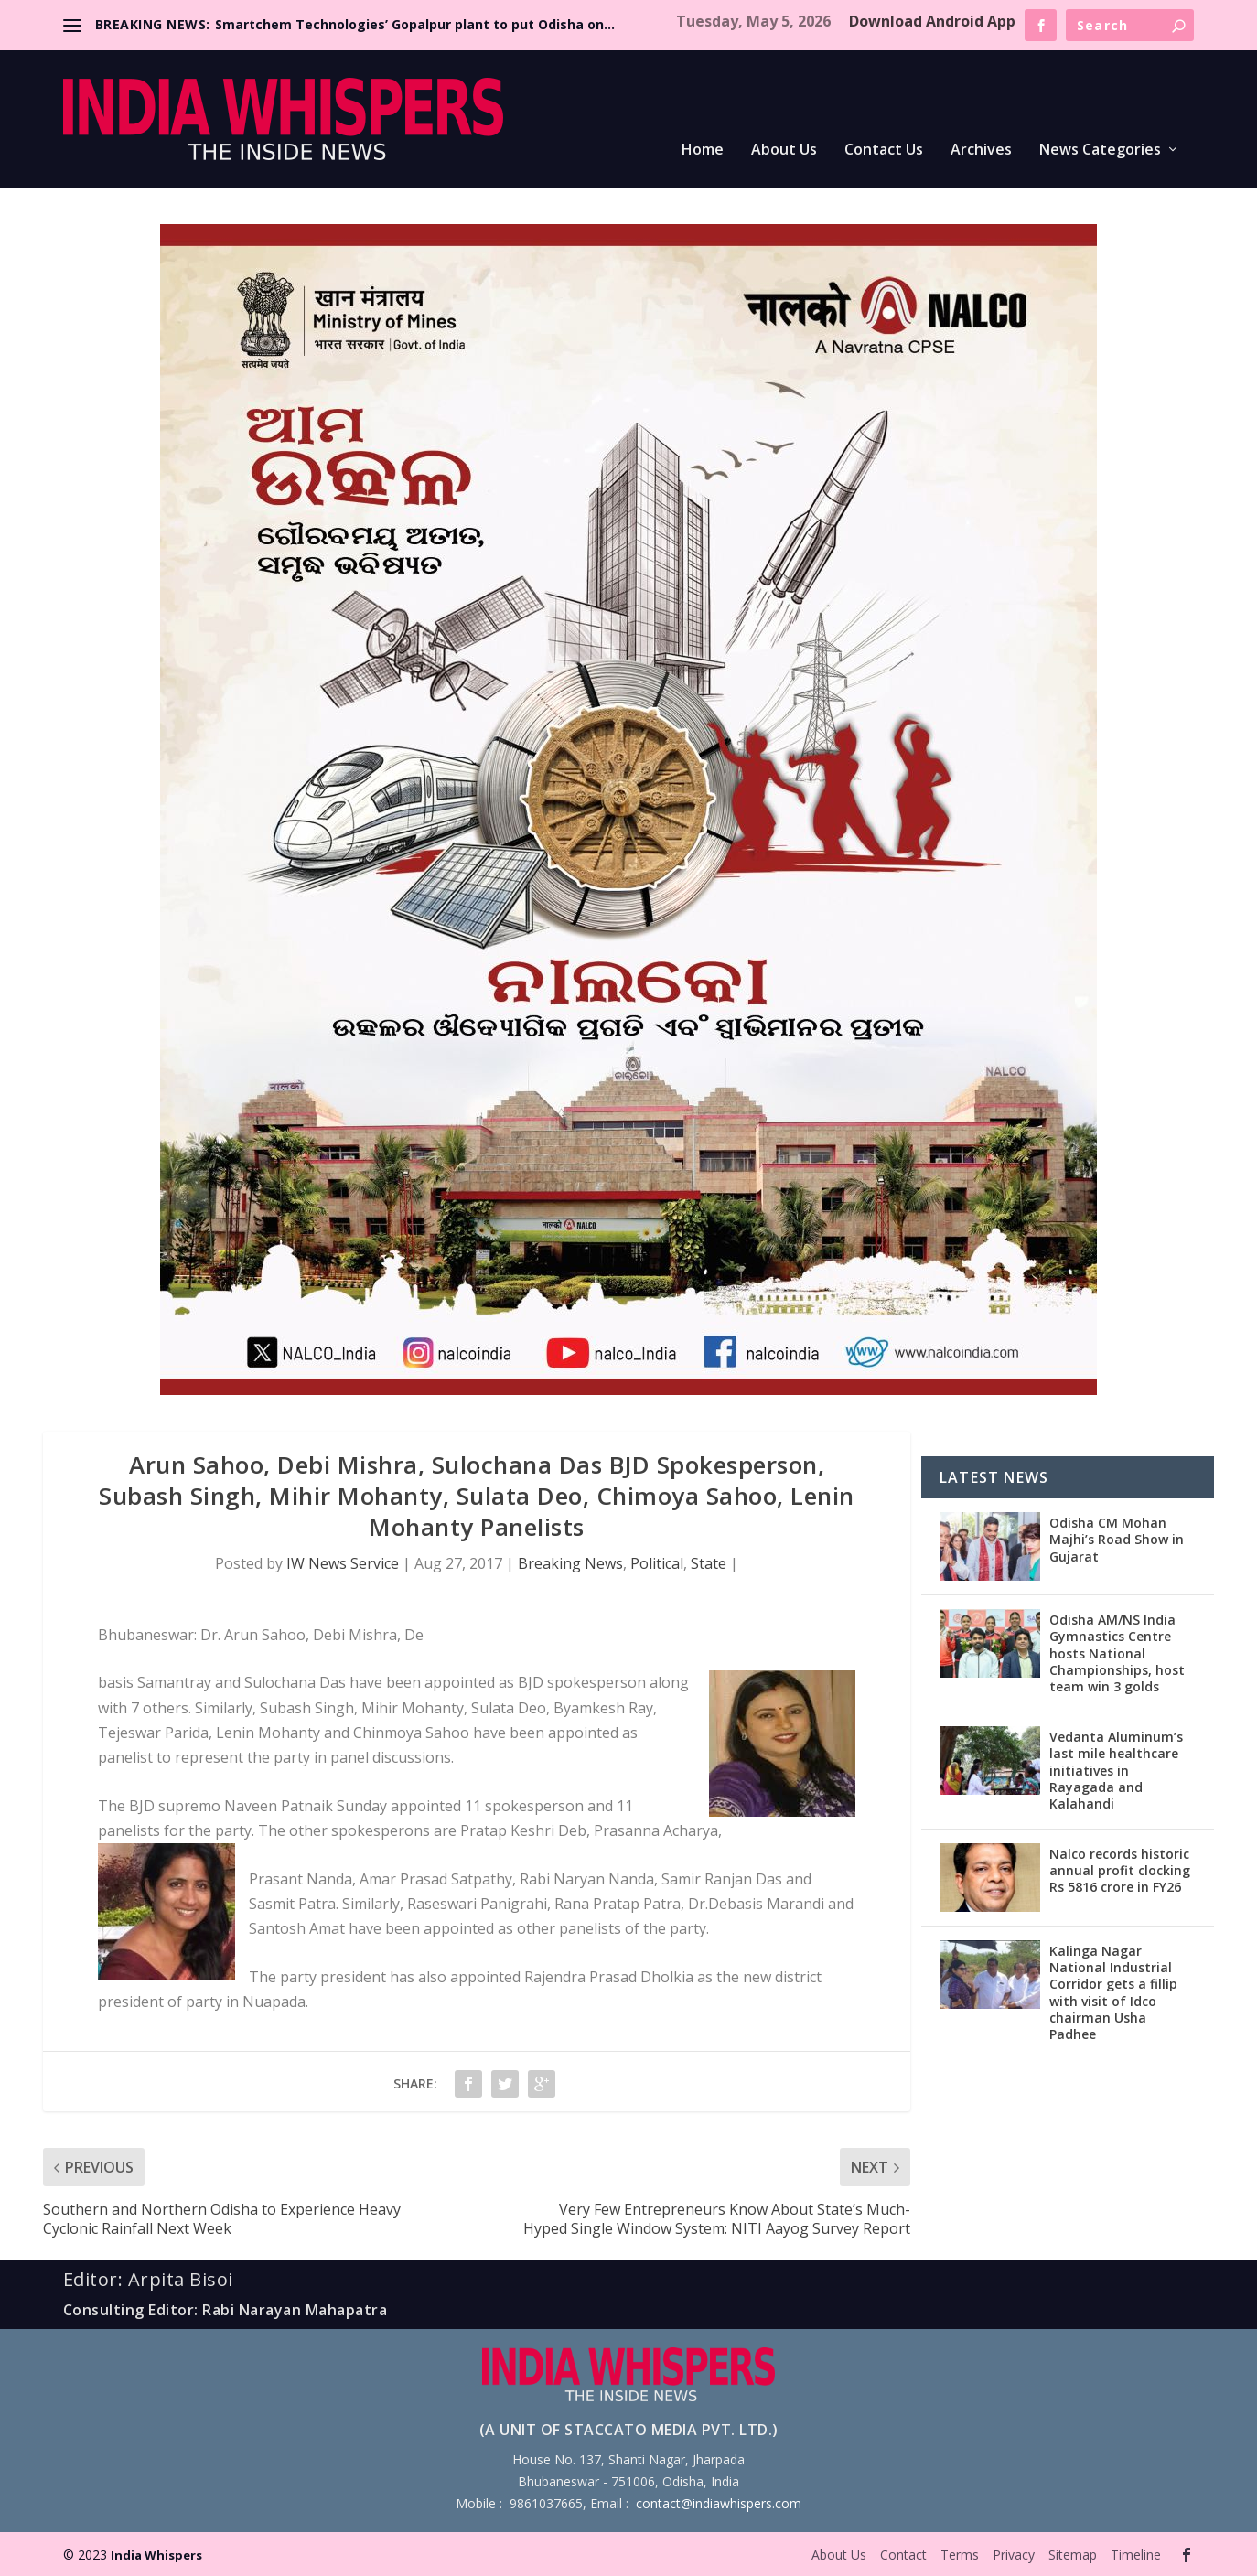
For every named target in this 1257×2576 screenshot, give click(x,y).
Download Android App (932, 21)
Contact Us (883, 150)
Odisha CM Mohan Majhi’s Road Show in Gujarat (1116, 1539)
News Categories (1100, 150)
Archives (981, 150)
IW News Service (342, 1563)
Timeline (1136, 2554)
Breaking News (570, 1563)
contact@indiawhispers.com (718, 2503)
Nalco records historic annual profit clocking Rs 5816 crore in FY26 (1119, 1870)
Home (703, 150)
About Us (784, 150)
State (708, 1563)
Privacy (1014, 2554)
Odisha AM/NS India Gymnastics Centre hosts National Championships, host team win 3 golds (1117, 1653)
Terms (959, 2554)
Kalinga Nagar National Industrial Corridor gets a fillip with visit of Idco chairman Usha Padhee (1113, 1992)
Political (656, 1563)
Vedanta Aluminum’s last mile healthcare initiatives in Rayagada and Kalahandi (1116, 1770)
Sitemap (1072, 2554)
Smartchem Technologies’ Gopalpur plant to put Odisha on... (415, 24)
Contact (903, 2554)
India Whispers (156, 2555)
